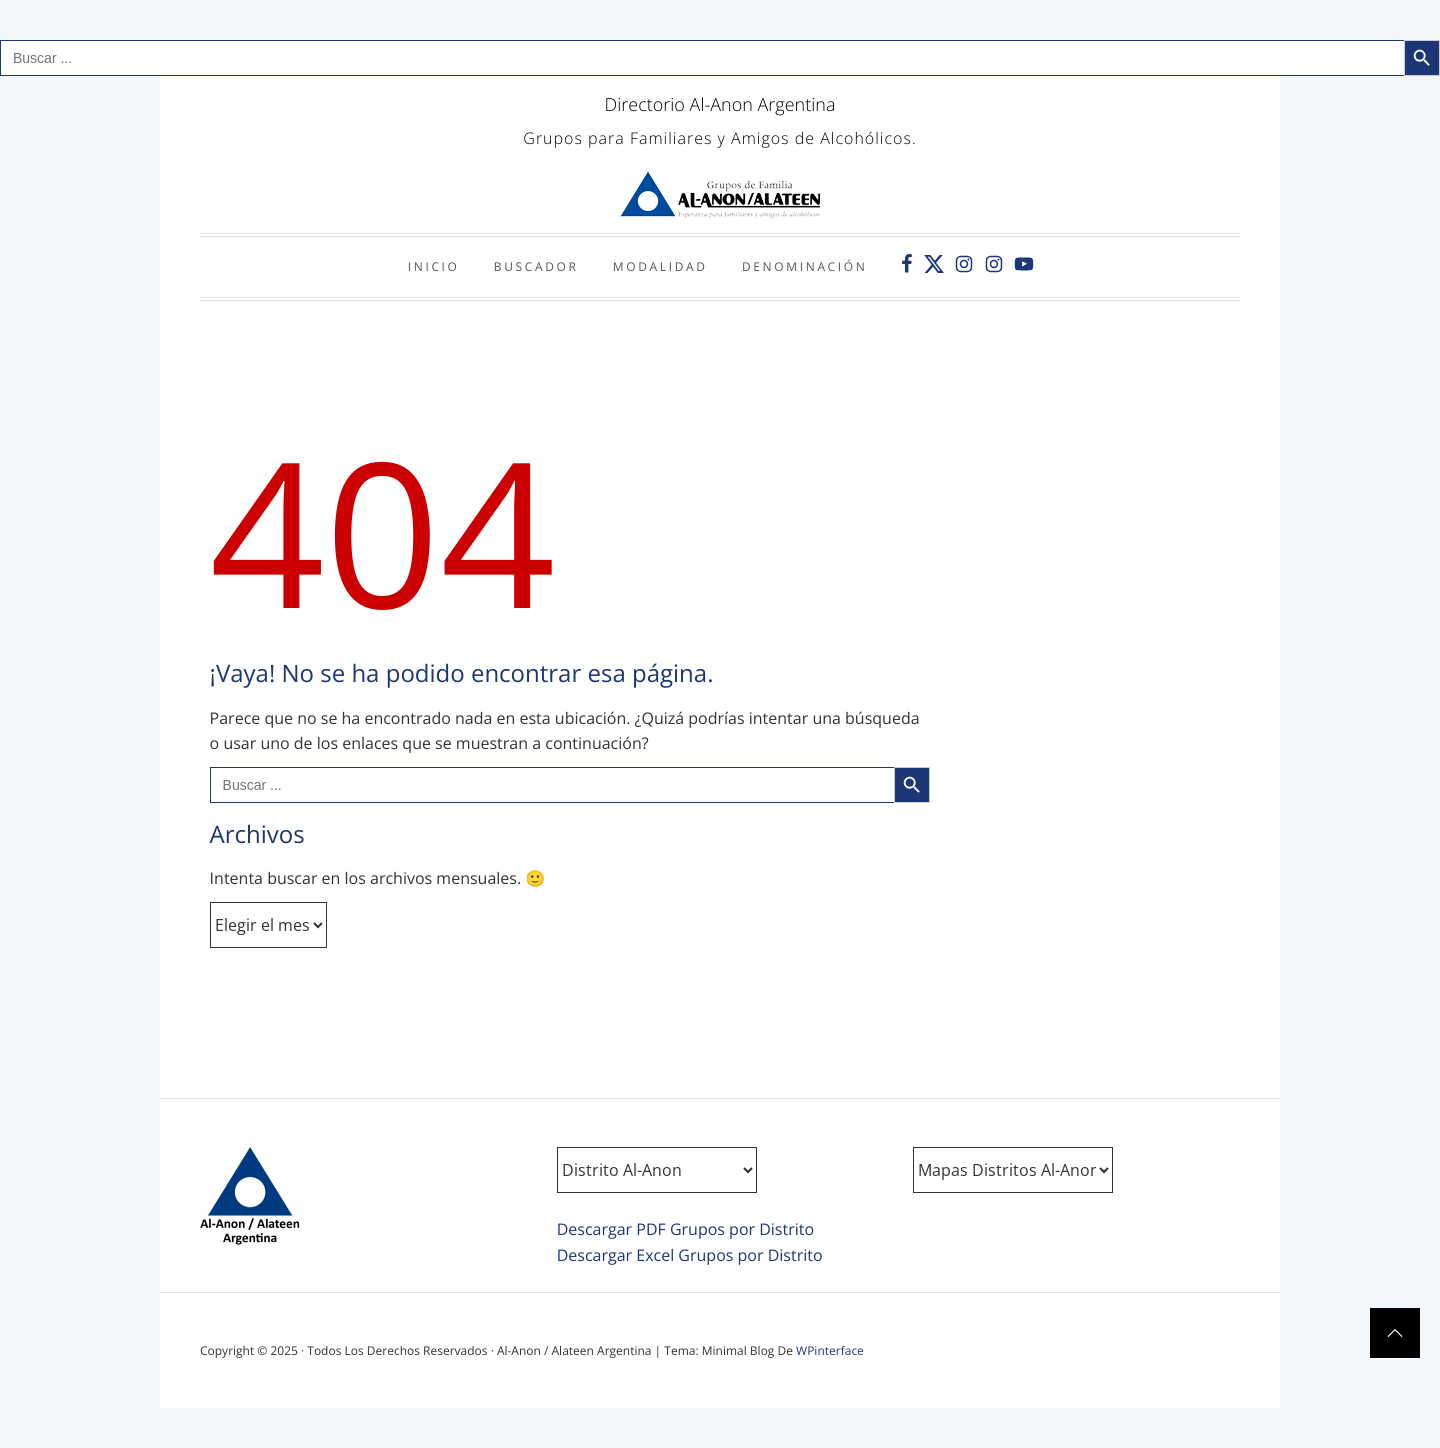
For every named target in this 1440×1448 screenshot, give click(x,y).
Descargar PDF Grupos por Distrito (685, 1229)
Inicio (434, 266)
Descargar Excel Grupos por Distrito (690, 1255)
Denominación (805, 266)
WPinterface (830, 1350)
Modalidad (660, 266)
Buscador (536, 266)
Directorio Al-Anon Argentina (719, 105)
